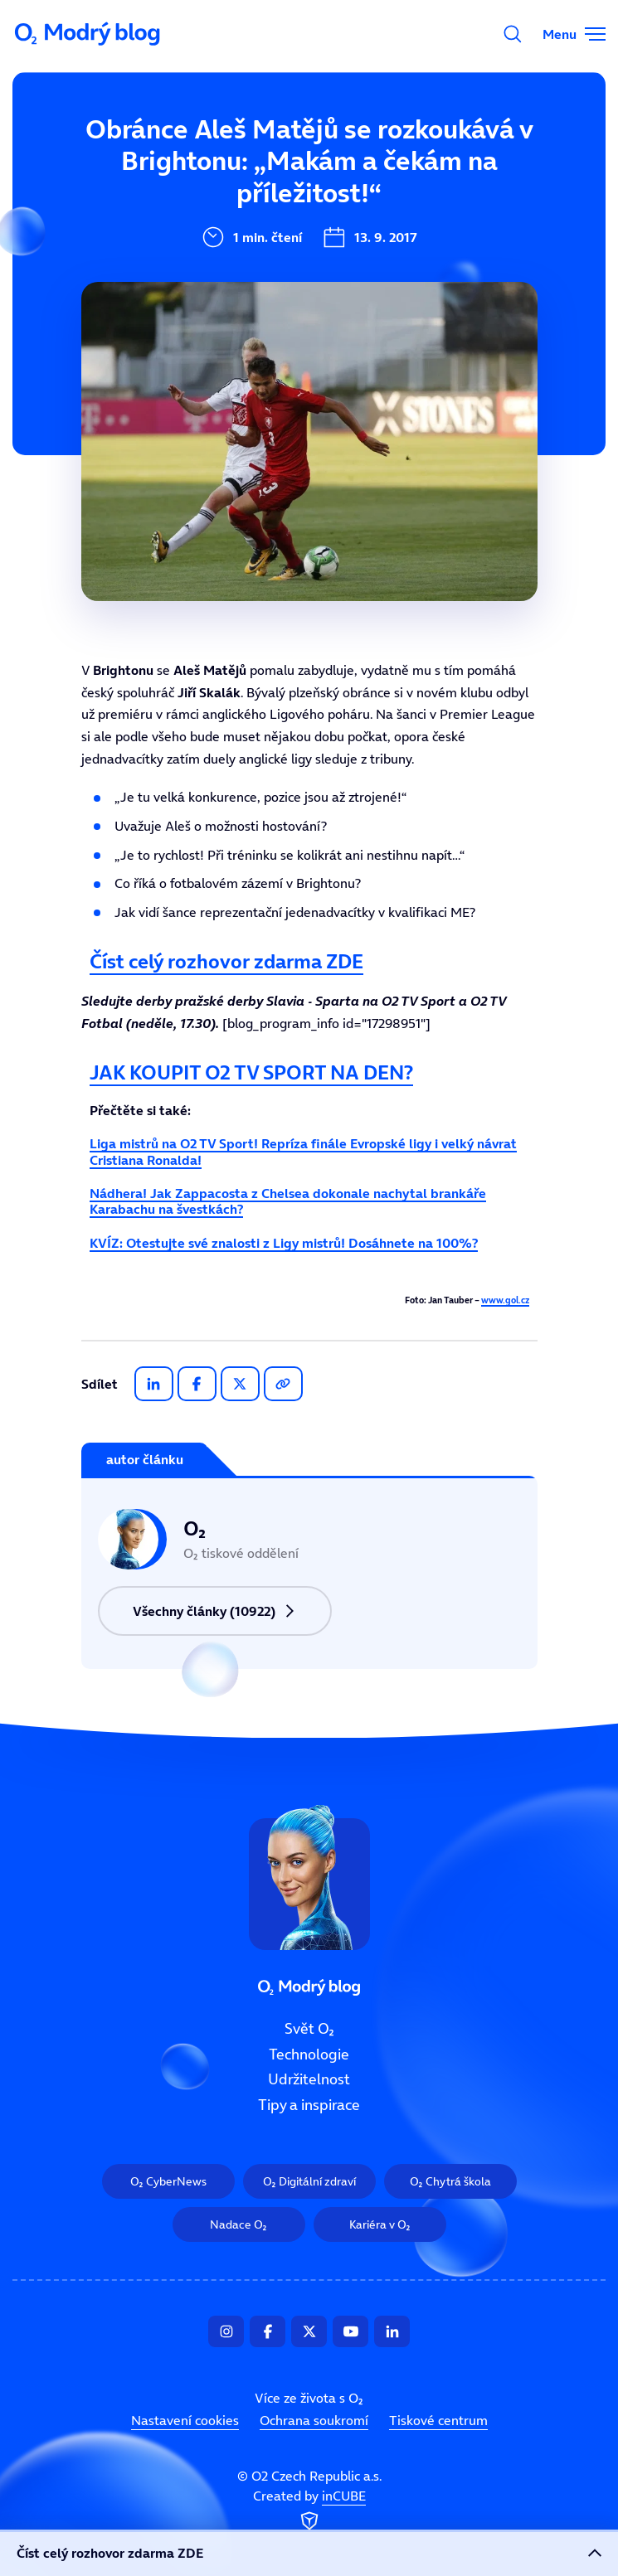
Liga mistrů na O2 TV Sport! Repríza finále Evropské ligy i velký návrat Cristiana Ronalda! (303, 1151)
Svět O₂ (309, 2028)
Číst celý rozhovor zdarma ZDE (226, 961)
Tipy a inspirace (309, 2105)
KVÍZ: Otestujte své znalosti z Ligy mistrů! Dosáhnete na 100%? (284, 1243)
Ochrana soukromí (314, 2420)
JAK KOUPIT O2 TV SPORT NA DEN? (251, 1072)
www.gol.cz (505, 1300)
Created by (309, 2511)
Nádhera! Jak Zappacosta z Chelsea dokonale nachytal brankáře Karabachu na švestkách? (288, 1201)
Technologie (309, 2054)
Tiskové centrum (438, 2420)
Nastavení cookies (185, 2420)
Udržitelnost (309, 2080)
